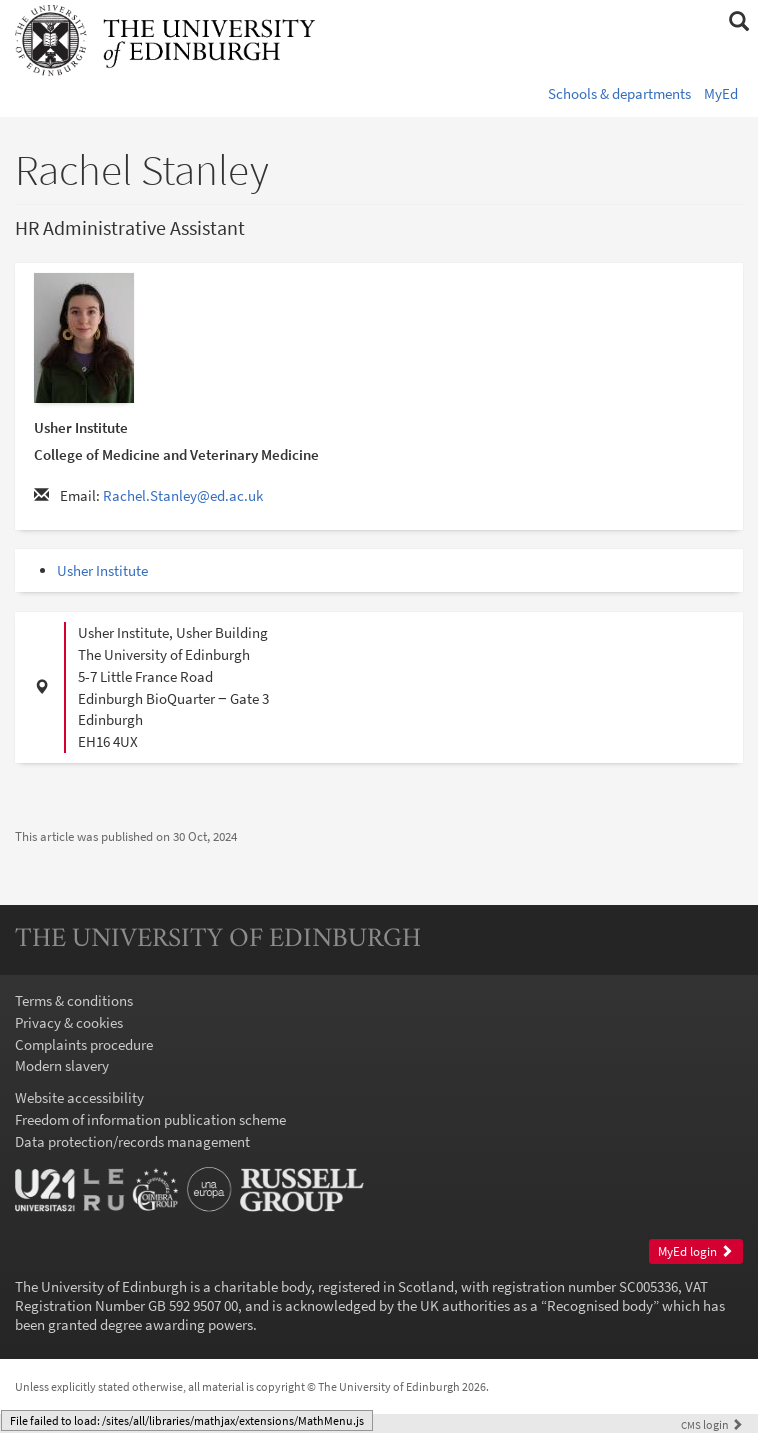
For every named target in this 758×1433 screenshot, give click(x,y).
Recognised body (600, 1305)
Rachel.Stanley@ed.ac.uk (183, 495)
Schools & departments (619, 93)
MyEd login (695, 1251)
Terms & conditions (74, 1000)
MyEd (721, 93)
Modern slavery (62, 1065)
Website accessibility (79, 1097)
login (712, 1424)
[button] (738, 22)
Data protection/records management (132, 1141)
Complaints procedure (84, 1044)
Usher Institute (102, 570)
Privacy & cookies (69, 1022)
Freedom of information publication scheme (150, 1119)
